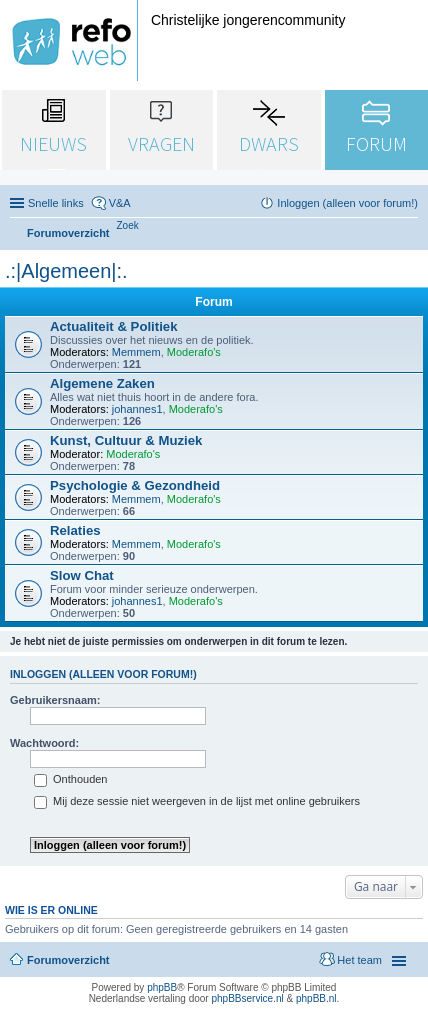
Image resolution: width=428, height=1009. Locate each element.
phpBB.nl (316, 998)
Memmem (136, 352)
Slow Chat (82, 575)
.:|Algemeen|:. (66, 271)
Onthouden (71, 779)
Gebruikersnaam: (55, 700)
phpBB (162, 987)
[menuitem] (128, 225)
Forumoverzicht (68, 960)
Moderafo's (194, 352)
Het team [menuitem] (359, 960)
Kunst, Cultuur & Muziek (126, 440)
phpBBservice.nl (247, 998)
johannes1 (137, 409)
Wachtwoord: (44, 743)
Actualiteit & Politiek (114, 326)
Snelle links (56, 203)
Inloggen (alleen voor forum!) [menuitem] (347, 203)
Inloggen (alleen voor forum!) (103, 674)
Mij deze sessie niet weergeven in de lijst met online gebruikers (197, 801)
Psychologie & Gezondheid (135, 485)
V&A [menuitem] (120, 203)
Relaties (75, 530)
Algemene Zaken (102, 383)
